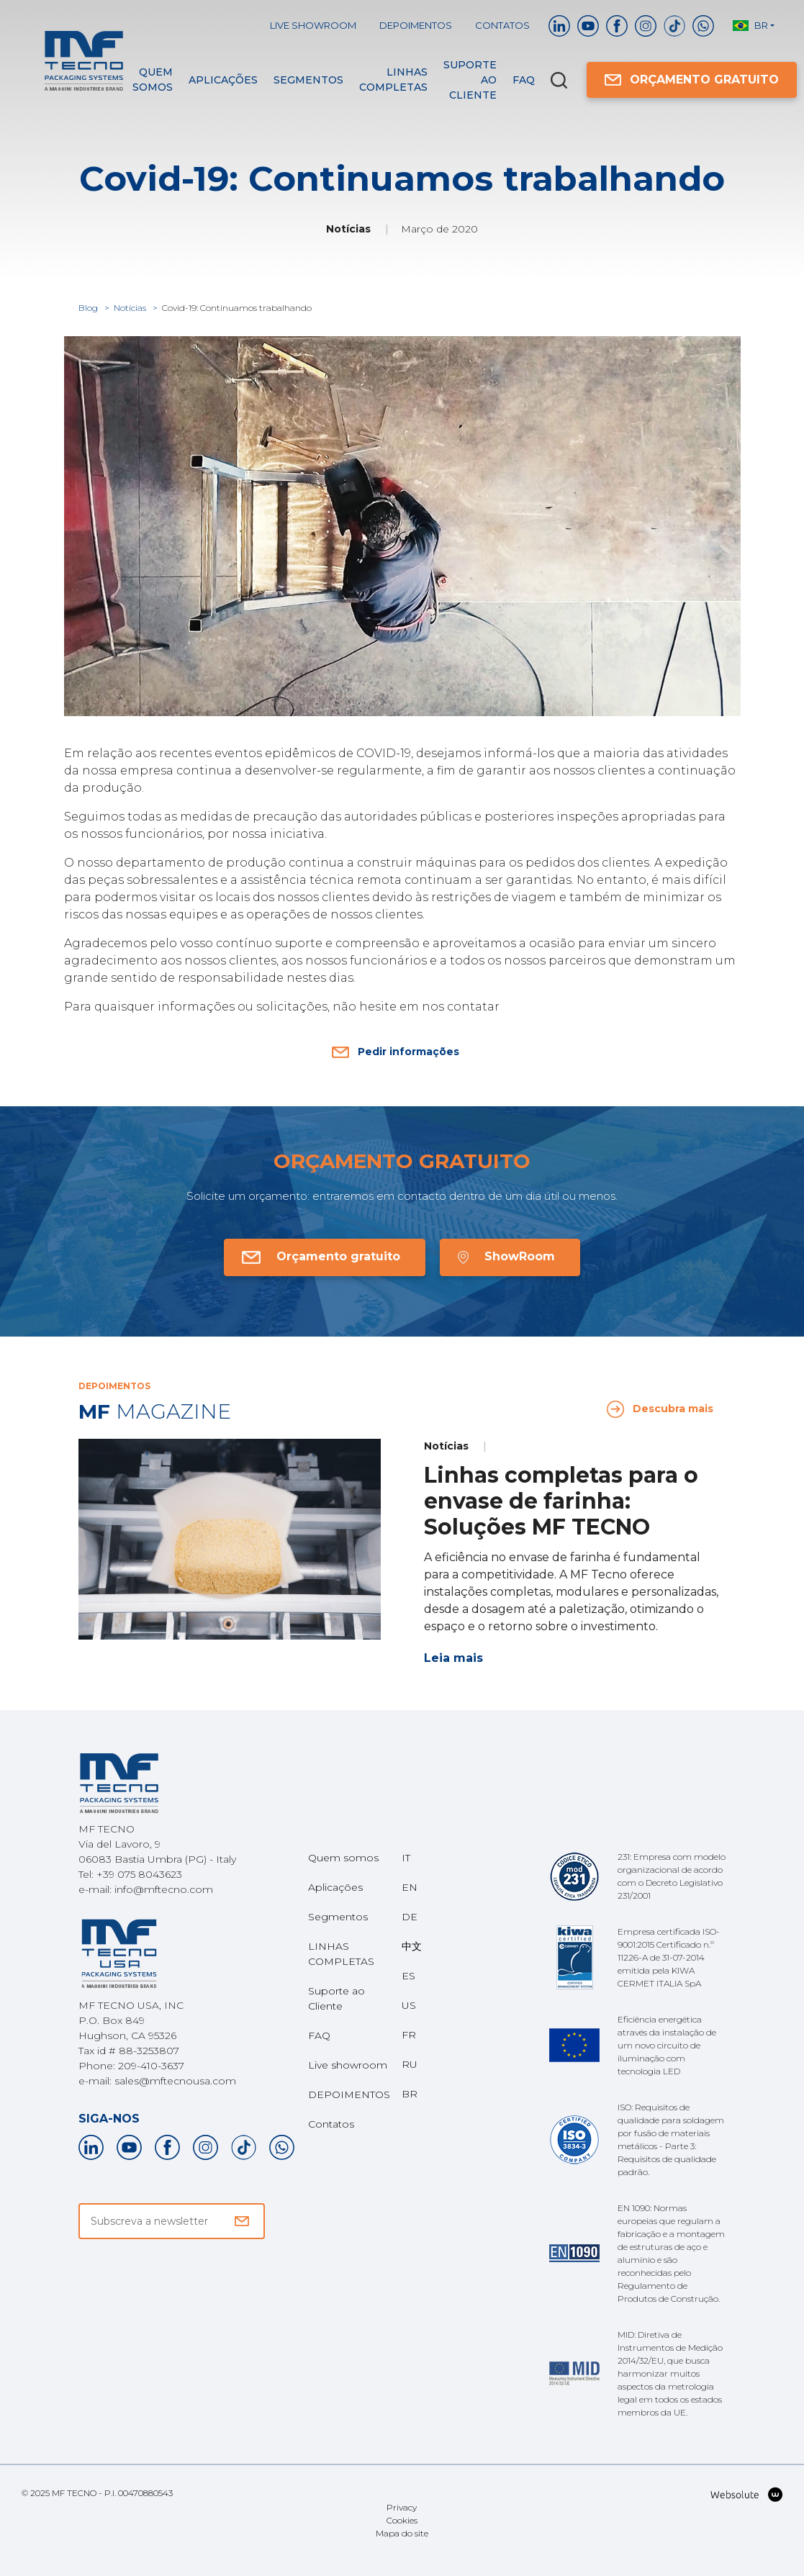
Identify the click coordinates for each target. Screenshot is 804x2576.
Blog (89, 307)
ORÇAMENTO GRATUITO (692, 79)
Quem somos (152, 79)
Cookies (402, 2520)
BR (409, 2093)
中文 (412, 1946)
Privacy (402, 2507)
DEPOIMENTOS (415, 25)
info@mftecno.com (163, 1889)
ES (408, 1975)
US (409, 2005)
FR (409, 2034)
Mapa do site (402, 2533)
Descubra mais (660, 1409)
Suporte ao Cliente (470, 79)
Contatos (502, 25)
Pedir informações (395, 1051)
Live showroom (313, 25)
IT (406, 1857)
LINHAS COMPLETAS (393, 79)
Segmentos (308, 79)
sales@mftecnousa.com (175, 2080)
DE (409, 1916)
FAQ (523, 79)
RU (409, 2064)
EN (409, 1887)
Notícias (131, 307)
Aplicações (223, 79)
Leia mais (453, 1658)
